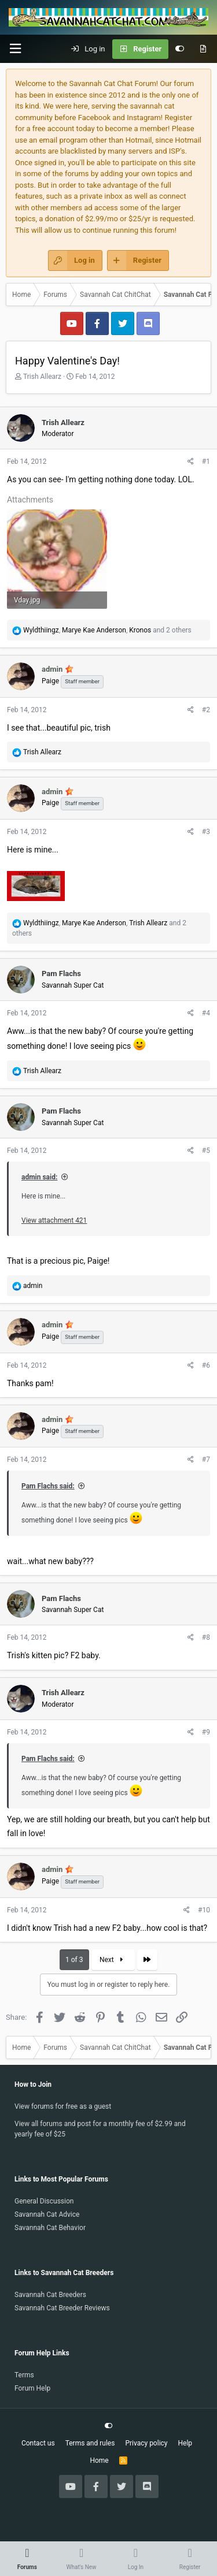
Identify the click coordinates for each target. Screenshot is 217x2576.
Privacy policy (146, 2443)
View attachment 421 (54, 1220)
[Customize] (179, 49)
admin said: (39, 1177)
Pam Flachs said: (48, 1486)
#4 (206, 1013)
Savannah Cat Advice (46, 2214)
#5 (206, 1150)
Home (99, 2460)
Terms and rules (90, 2443)
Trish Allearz (42, 377)
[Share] (190, 461)
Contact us (38, 2443)
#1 (206, 461)
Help (185, 2443)
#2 (206, 710)
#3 (206, 832)
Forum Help (32, 2388)
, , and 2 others (107, 630)
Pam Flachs (61, 973)
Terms (24, 2375)
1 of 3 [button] (74, 1960)
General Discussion (43, 2201)
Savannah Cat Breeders (50, 2295)
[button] (15, 49)
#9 (206, 1732)
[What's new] (203, 49)
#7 (206, 1459)
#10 (204, 1910)
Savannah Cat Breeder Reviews (62, 2308)
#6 (206, 1365)
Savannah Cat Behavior (50, 2228)
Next (113, 1960)
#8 (206, 1637)
